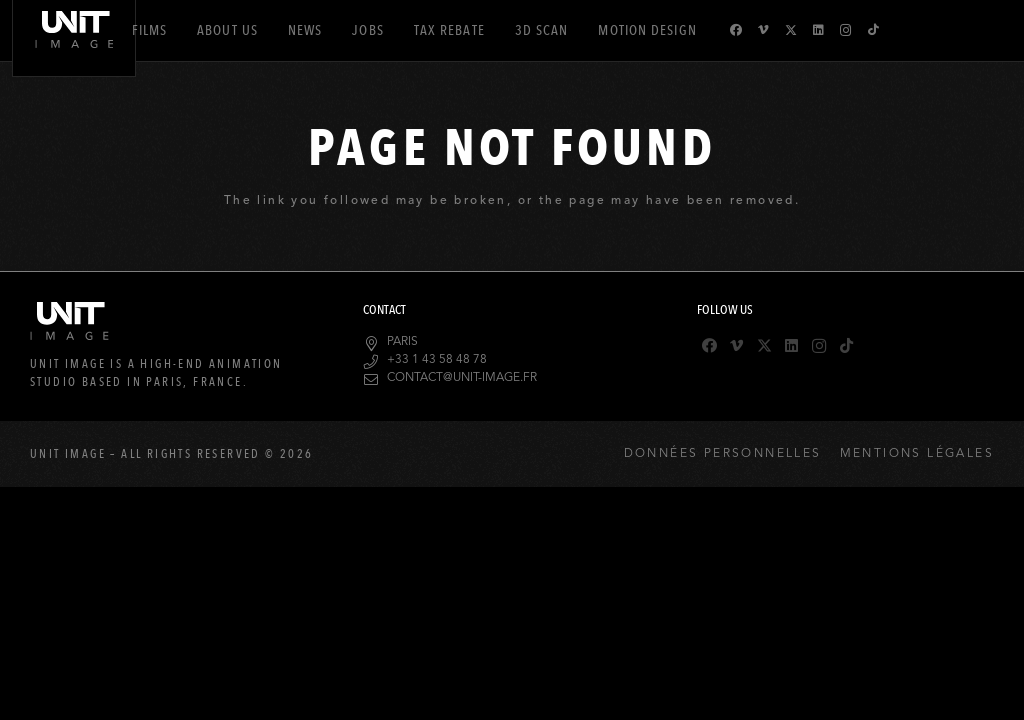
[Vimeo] (763, 30)
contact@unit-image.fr (462, 378)
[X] (791, 30)
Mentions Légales (917, 454)
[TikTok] (873, 30)
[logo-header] (74, 63)
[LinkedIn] (818, 30)
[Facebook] (736, 30)
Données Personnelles (723, 454)
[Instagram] (846, 30)
